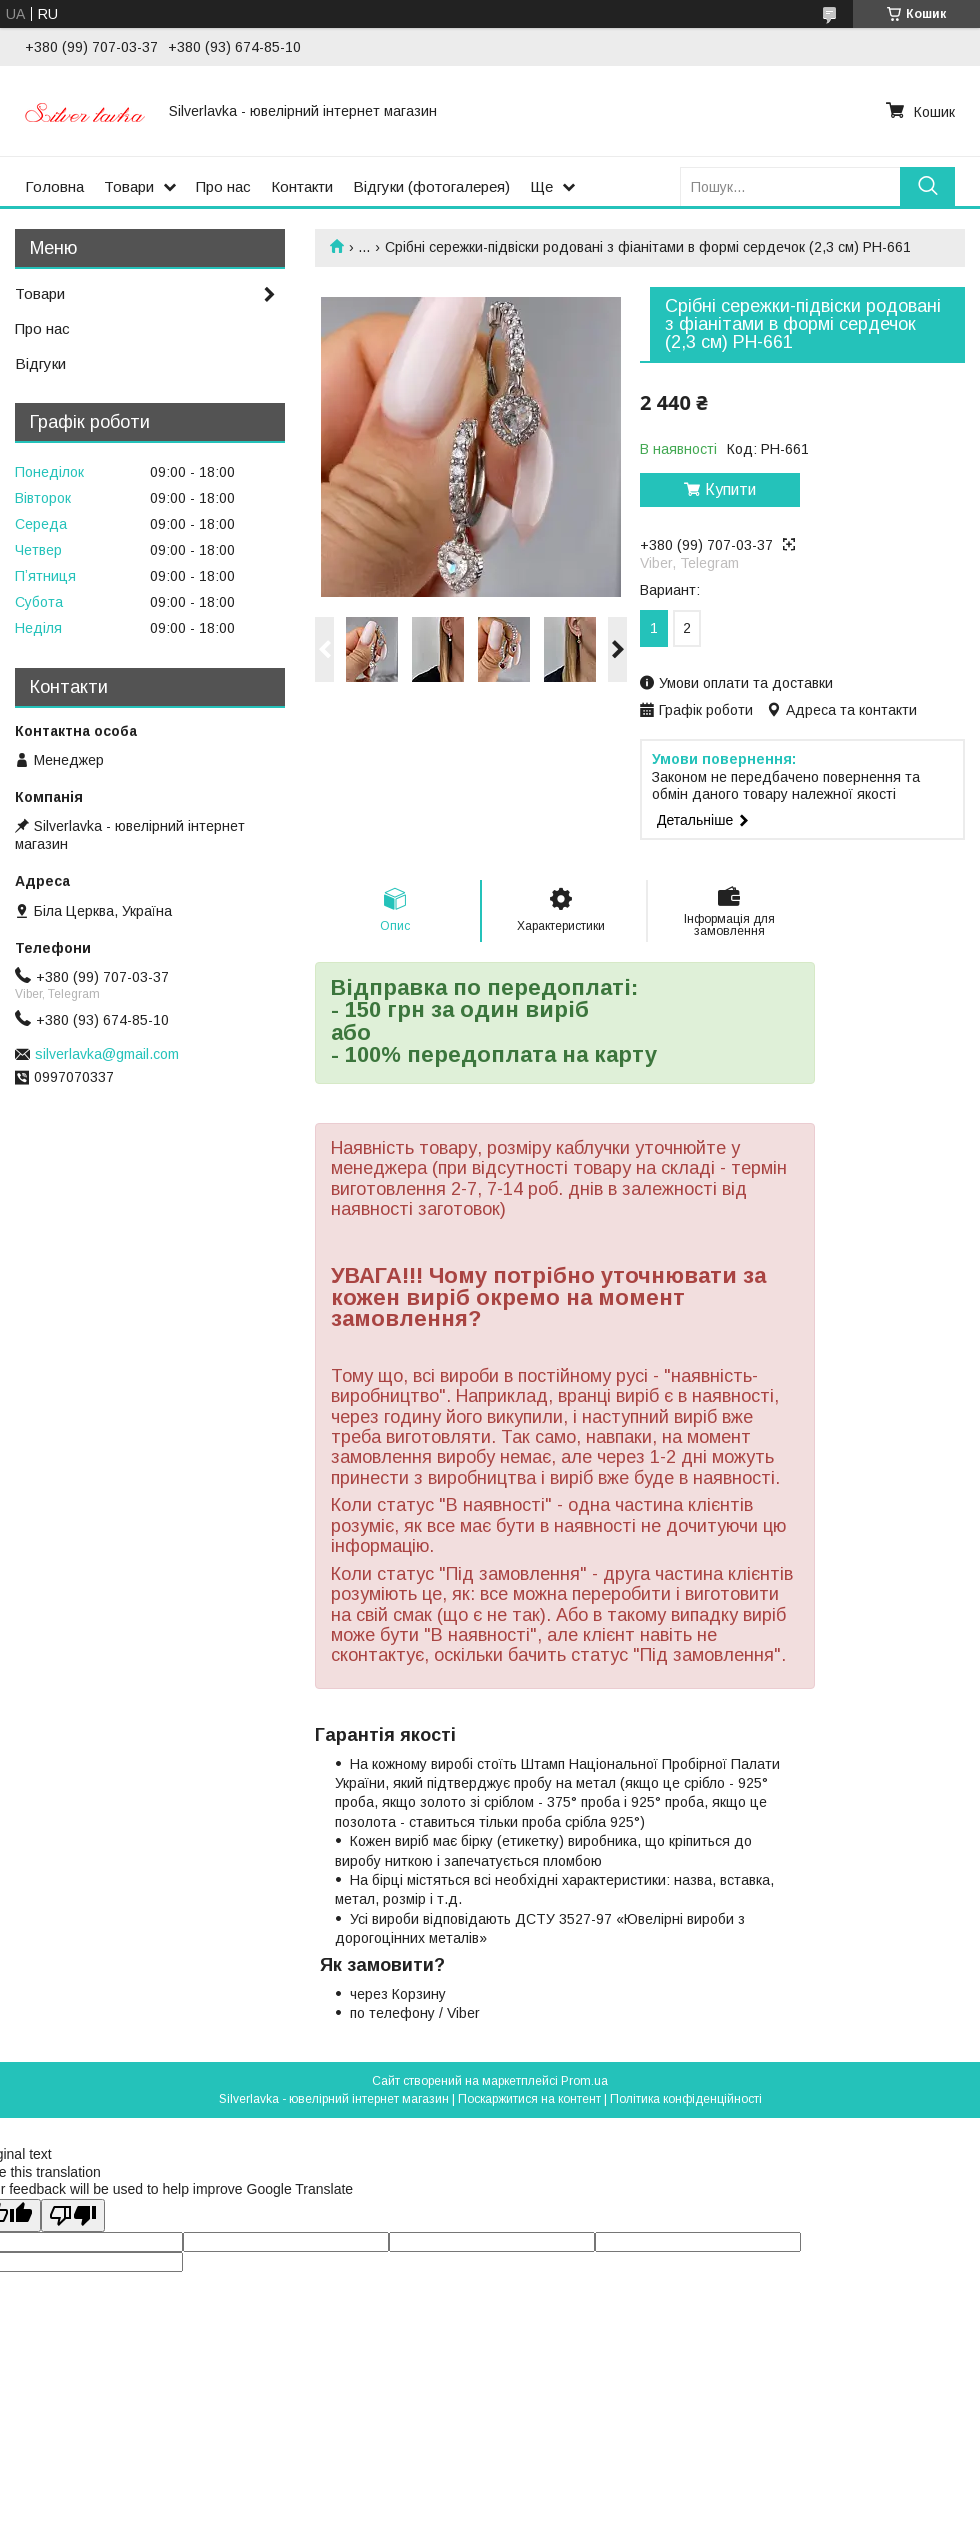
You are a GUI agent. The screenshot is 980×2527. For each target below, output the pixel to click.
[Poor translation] (73, 2215)
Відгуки (40, 363)
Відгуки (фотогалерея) (431, 186)
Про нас (223, 186)
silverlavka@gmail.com (107, 1054)
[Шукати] (927, 186)
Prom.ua (584, 2081)
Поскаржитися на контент (529, 2099)
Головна (54, 186)
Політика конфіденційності (686, 2099)
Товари (129, 186)
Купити (730, 489)
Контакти (302, 186)
